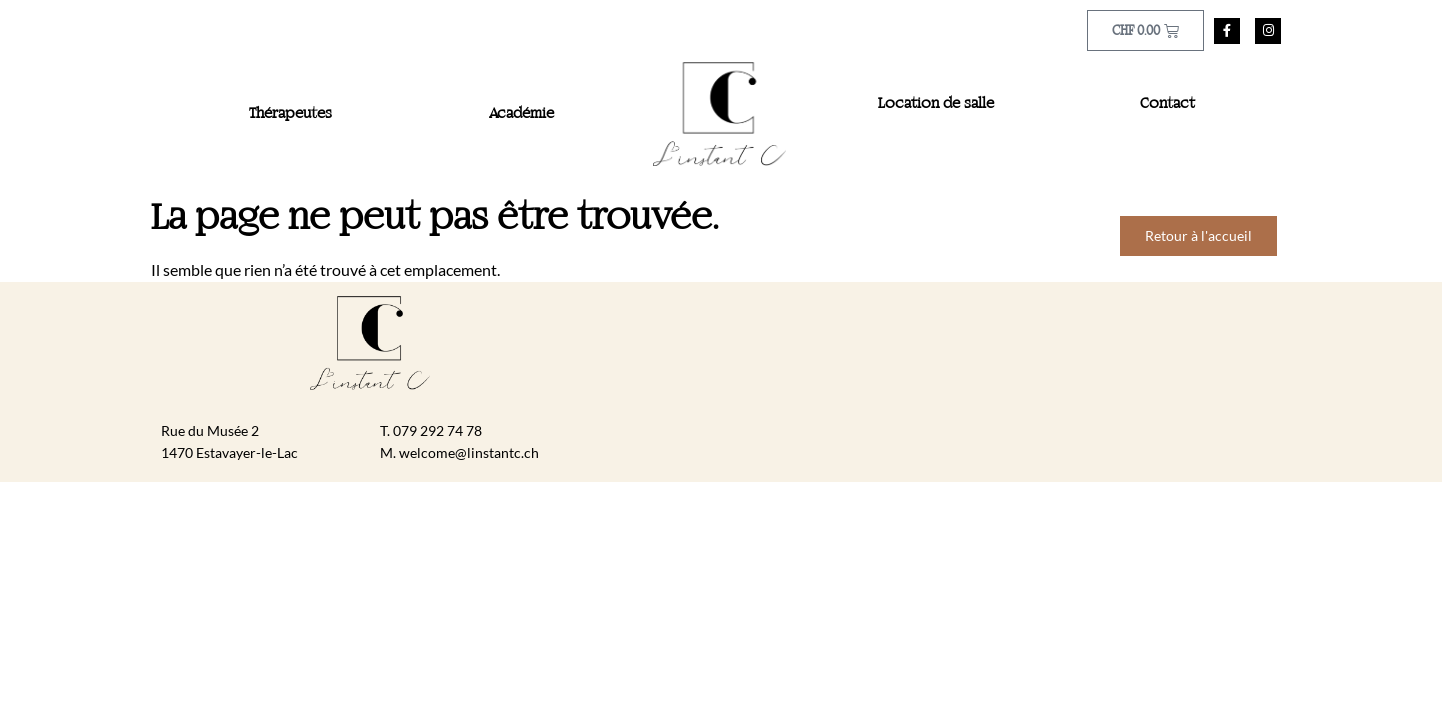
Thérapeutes (290, 114)
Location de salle (936, 104)
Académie (521, 114)
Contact (1167, 104)
